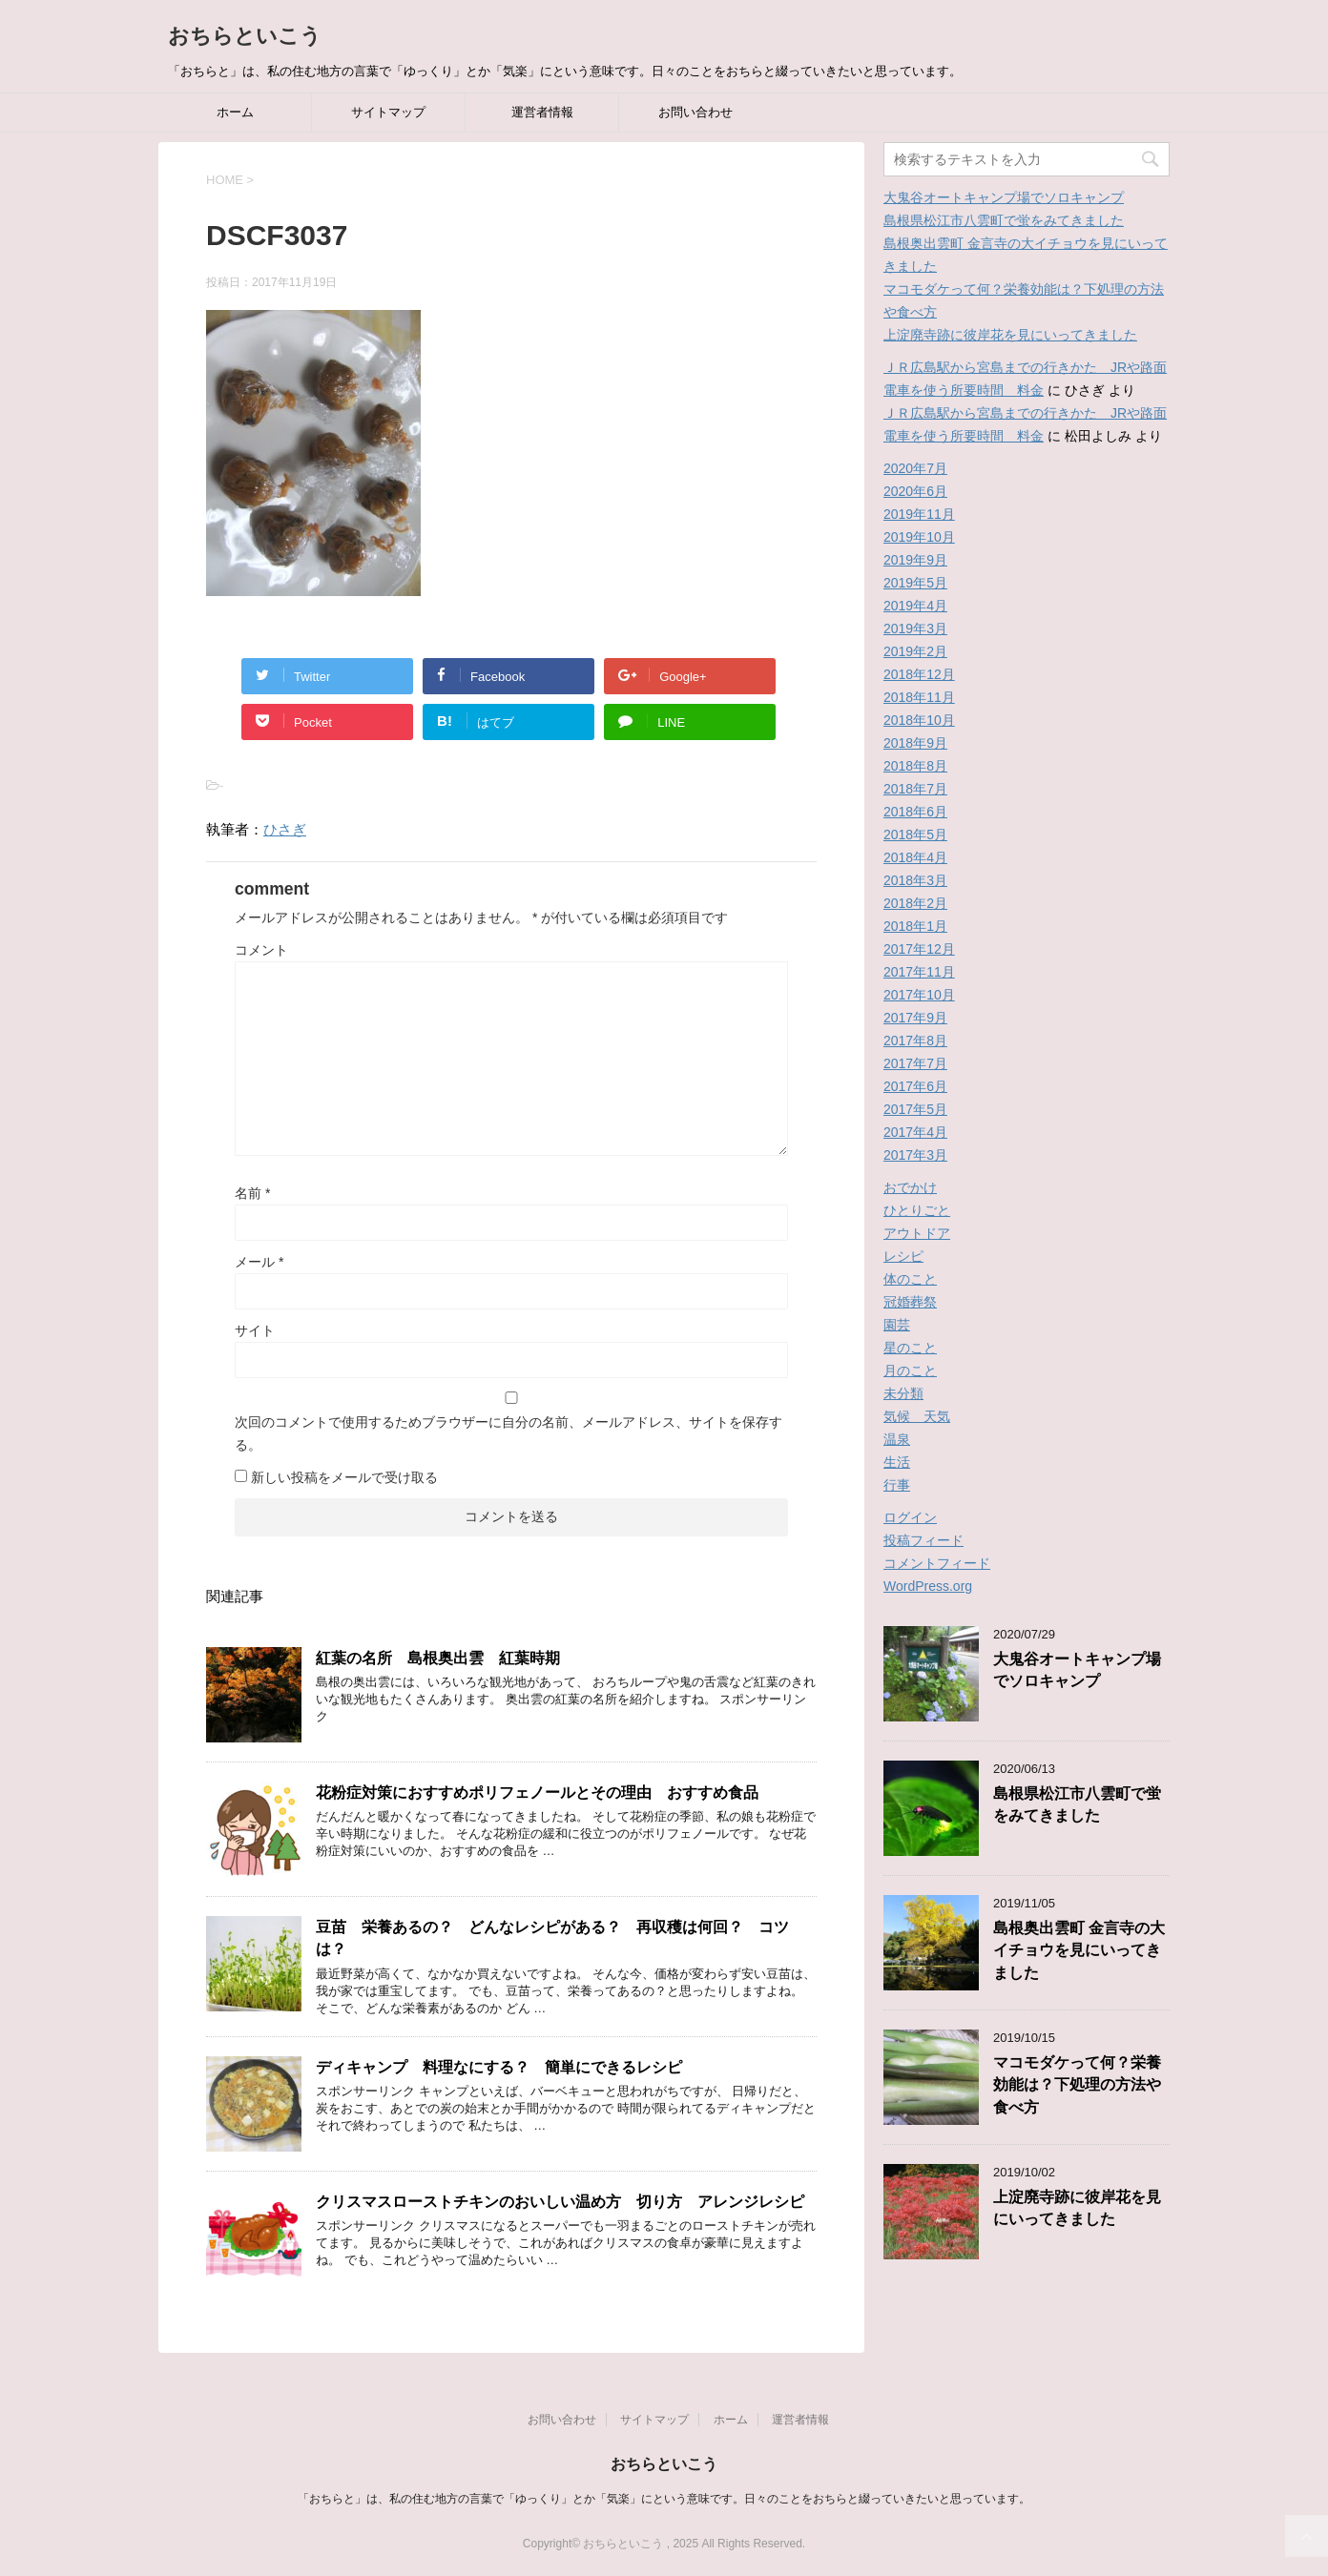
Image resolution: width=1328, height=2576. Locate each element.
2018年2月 (915, 903)
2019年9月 (915, 559)
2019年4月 (915, 605)
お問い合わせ (695, 112)
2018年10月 (919, 720)
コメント (261, 950)
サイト (255, 1330)
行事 (896, 1485)
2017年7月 (915, 1063)
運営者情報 (542, 112)
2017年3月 (915, 1155)
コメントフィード (936, 1563)
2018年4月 (915, 857)
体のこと (910, 1279)
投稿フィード (923, 1540)
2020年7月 (915, 468)
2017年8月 (915, 1040)
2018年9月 (915, 743)
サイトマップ (388, 112)
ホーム (235, 112)
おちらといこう (245, 36)
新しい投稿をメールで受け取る (344, 1477)
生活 (896, 1462)
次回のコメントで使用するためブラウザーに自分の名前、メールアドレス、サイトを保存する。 (508, 1433)
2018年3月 (915, 880)
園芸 (896, 1324)
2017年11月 (919, 971)
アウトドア (916, 1233)
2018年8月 (915, 765)
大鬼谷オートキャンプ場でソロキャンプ (1003, 197)
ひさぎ (284, 829)
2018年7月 (915, 788)
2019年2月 (915, 651)
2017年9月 (915, 1017)
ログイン (910, 1517)
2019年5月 (915, 582)
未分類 (903, 1393)
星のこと (910, 1347)
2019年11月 (919, 514)
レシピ (903, 1256)
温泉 (896, 1439)
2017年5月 (915, 1109)
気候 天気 (916, 1416)
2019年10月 (919, 537)
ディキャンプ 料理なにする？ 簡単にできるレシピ (499, 2067)
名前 (252, 1193)
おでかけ (910, 1187)
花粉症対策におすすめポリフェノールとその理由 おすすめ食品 (537, 1792)
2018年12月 (919, 674)
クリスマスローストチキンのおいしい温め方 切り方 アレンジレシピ (560, 2202)
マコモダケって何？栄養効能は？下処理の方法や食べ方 (1077, 2084)
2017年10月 (919, 994)
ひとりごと (916, 1210)
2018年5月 (915, 834)
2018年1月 (915, 926)
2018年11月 (919, 697)
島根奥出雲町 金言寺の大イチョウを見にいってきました (1079, 1950)
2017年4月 (915, 1132)
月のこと (910, 1370)
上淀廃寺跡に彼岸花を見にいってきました (1010, 334)
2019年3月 (915, 628)
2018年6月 (915, 811)
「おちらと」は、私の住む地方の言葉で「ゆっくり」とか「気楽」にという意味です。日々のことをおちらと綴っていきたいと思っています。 (664, 2498)
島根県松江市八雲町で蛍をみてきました (1003, 220)
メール (259, 1261)
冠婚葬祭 (910, 1301)
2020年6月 (915, 491)
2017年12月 (919, 949)
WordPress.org (927, 1586)
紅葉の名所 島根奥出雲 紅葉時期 (438, 1658)
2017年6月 (915, 1086)
